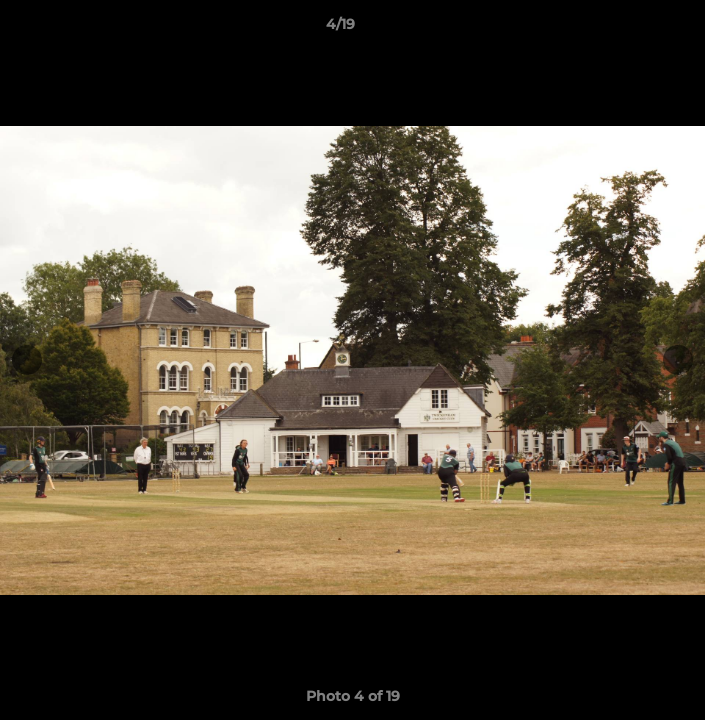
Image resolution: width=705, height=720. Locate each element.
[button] (633, 29)
